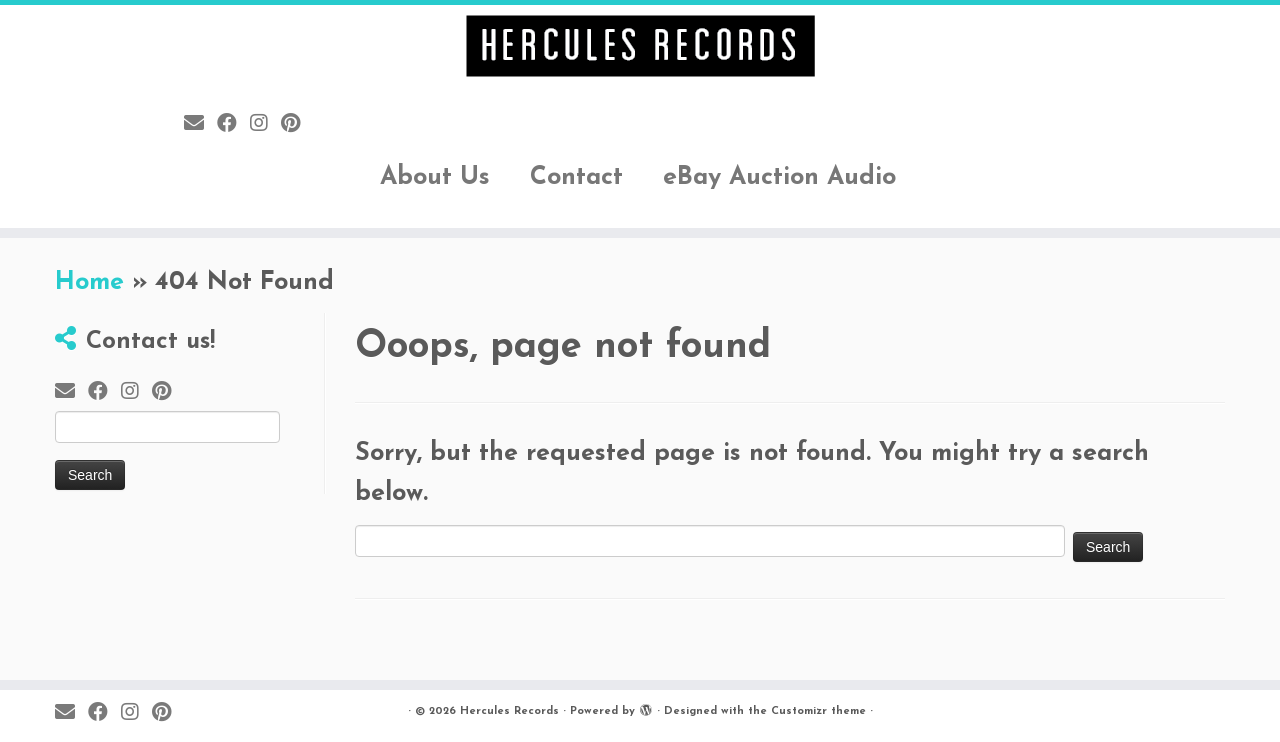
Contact (576, 177)
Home (89, 282)
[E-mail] (200, 125)
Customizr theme (818, 711)
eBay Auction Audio (779, 177)
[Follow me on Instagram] (265, 125)
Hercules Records (509, 711)
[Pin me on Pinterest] (297, 125)
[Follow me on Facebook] (233, 125)
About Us (435, 177)
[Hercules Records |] (640, 46)
